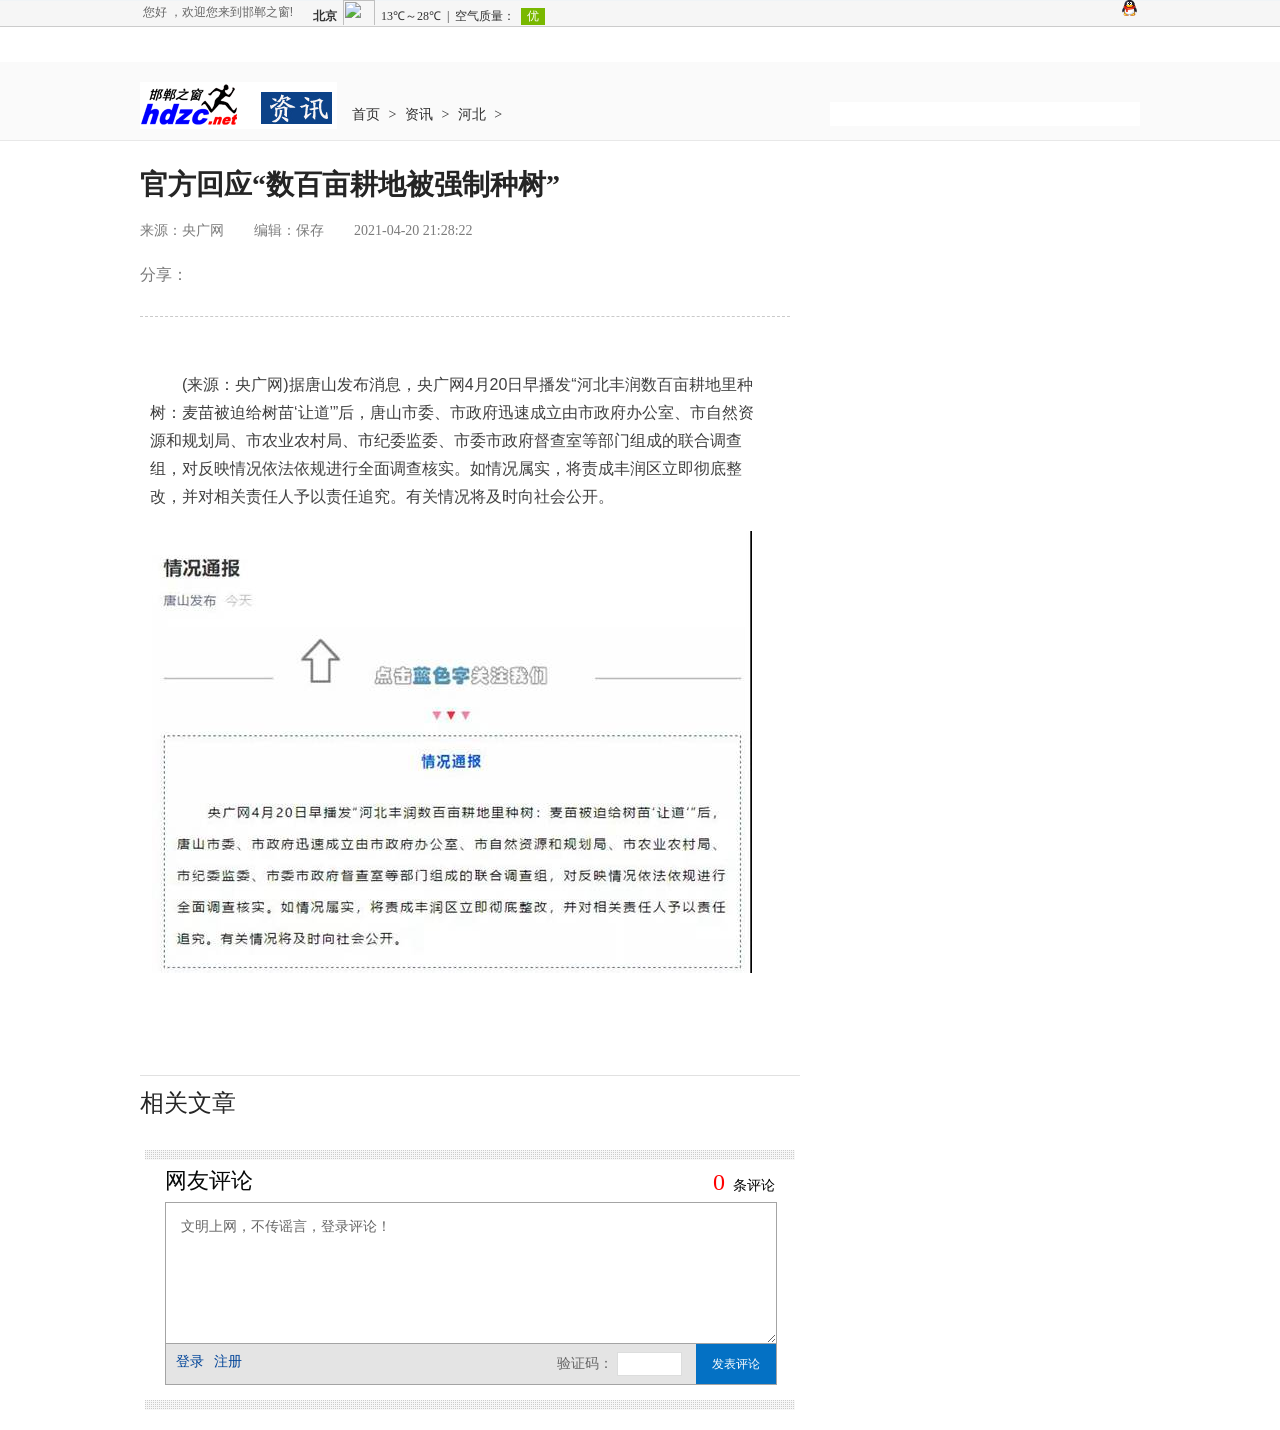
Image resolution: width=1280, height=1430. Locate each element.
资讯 (419, 114)
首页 (366, 114)
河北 (472, 114)
